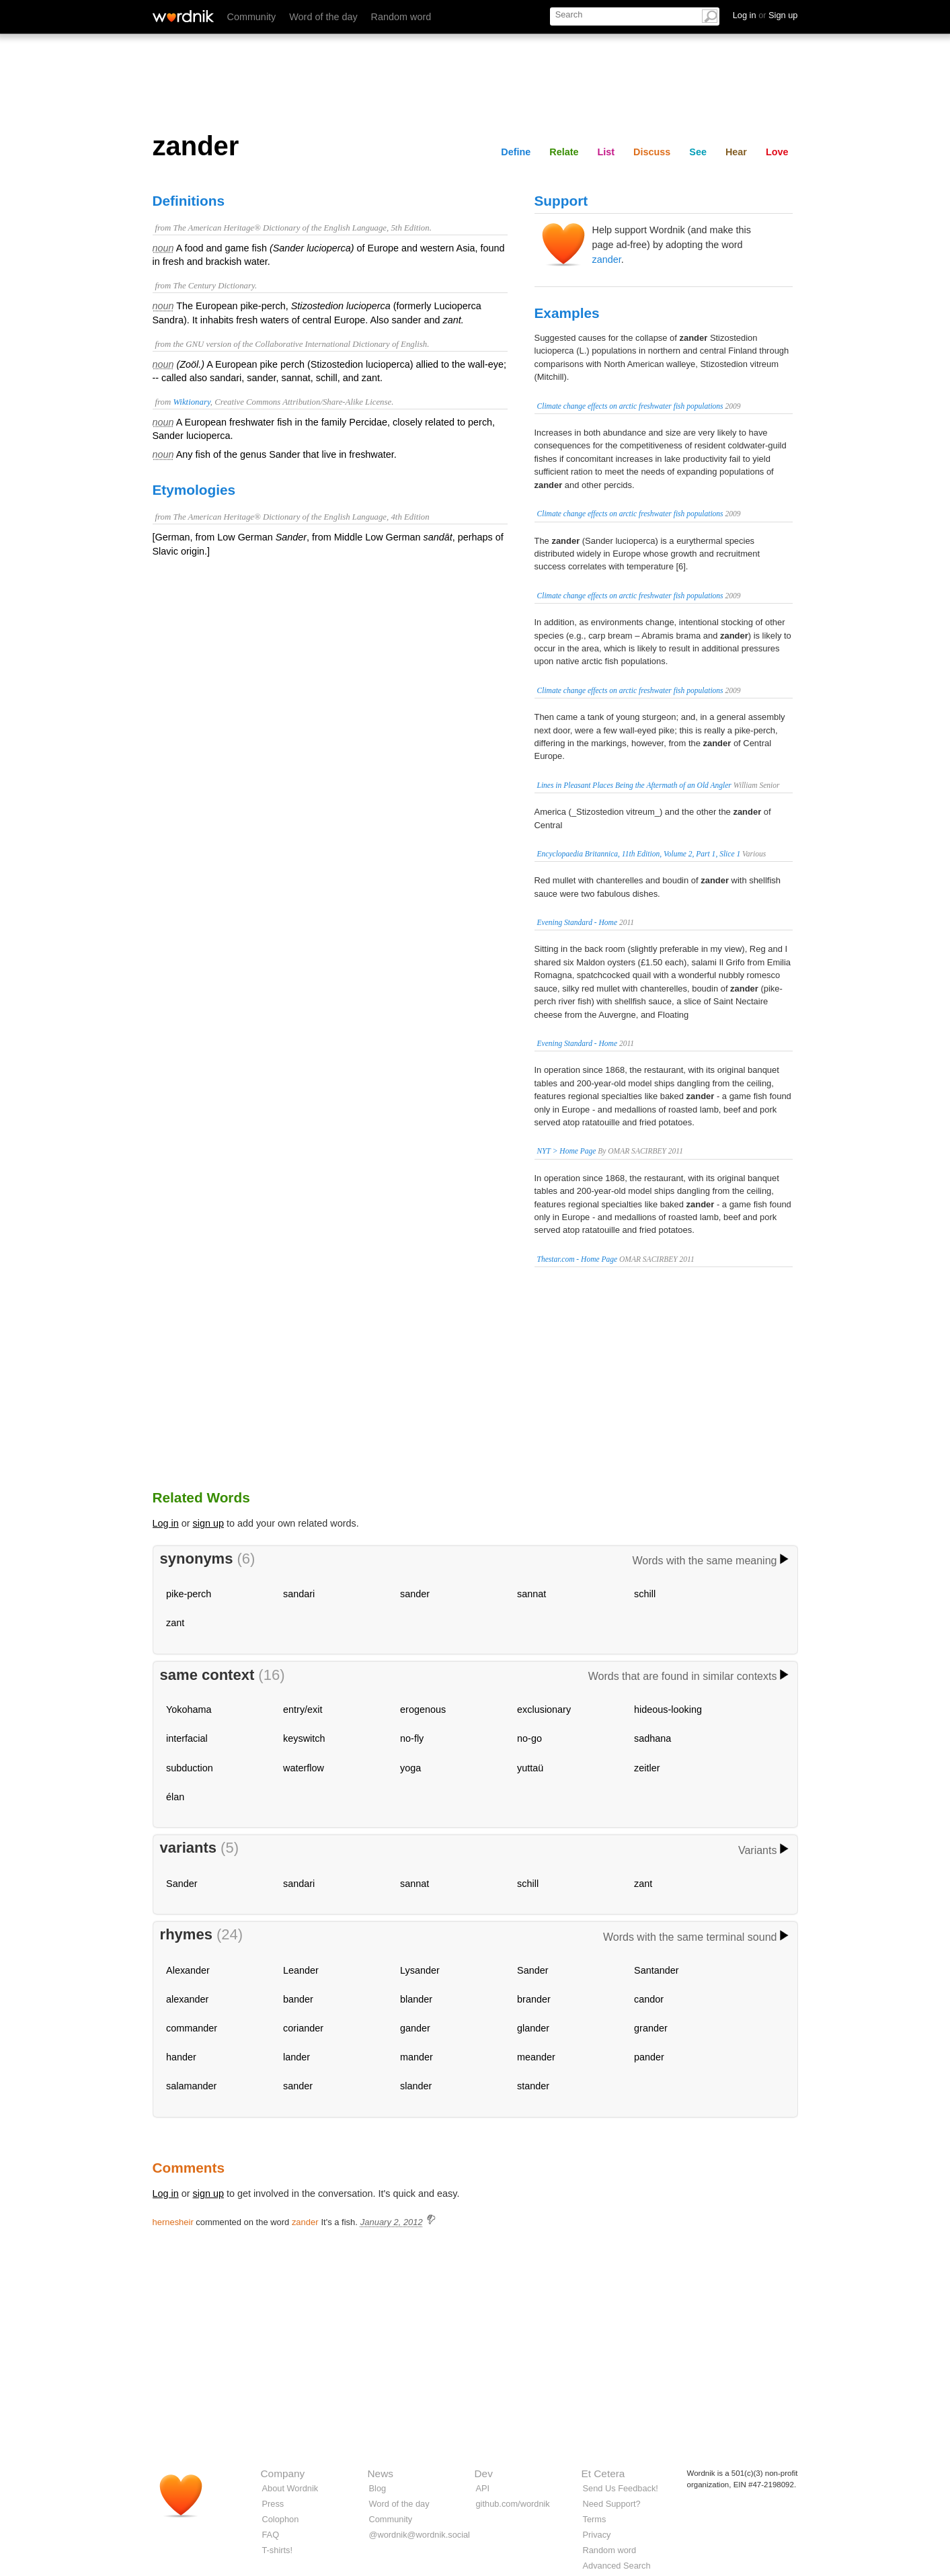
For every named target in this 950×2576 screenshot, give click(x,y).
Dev (484, 2473)
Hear (736, 152)
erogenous (423, 1709)
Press (273, 2504)
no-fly (412, 1738)
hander (181, 2057)
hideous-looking (668, 1709)
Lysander (420, 1970)
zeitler (647, 1768)
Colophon (280, 2519)
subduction (189, 1768)
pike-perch (188, 1593)
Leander (301, 1970)
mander (416, 2057)
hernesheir (173, 2222)
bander (298, 1999)
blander (416, 1999)
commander (191, 2028)
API (483, 2488)
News (380, 2473)
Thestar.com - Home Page (577, 1259)
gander (415, 2028)
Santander (656, 1970)
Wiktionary (191, 402)
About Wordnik (290, 2488)
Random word (401, 16)
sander (415, 1593)
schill (645, 1593)
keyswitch (304, 1738)
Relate (563, 152)
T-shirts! (277, 2550)
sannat (531, 1593)
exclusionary (544, 1709)
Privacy (597, 2535)
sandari (299, 1593)
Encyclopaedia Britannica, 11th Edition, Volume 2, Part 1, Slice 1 (639, 854)
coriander (303, 2028)
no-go (529, 1738)
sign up (208, 1523)
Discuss (651, 152)
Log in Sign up (765, 15)
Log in (166, 1523)
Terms (594, 2519)
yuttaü (530, 1768)
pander (649, 2057)
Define (515, 152)
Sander (181, 1883)
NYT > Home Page (566, 1151)
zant (175, 1622)
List (606, 152)
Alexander (188, 1970)
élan (175, 1797)
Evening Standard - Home (577, 922)
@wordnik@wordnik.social (419, 2535)
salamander (191, 2086)
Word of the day (323, 16)
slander (416, 2086)
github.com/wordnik (513, 2504)
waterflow (303, 1768)
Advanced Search (617, 2566)
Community (251, 16)
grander (651, 2028)
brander (534, 1999)
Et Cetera (603, 2473)
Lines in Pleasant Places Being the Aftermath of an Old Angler (634, 785)
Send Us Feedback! (620, 2488)
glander (533, 2028)
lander (296, 2057)
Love (777, 152)
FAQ (271, 2535)
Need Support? (612, 2504)
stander (533, 2086)
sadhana (652, 1738)
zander (606, 259)
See (698, 152)
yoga (410, 1768)
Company (283, 2473)
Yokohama (188, 1709)
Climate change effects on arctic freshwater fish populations (630, 406)
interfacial (187, 1738)
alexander (187, 1999)
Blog (378, 2488)
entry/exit (302, 1709)
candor (649, 1999)
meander (536, 2057)
